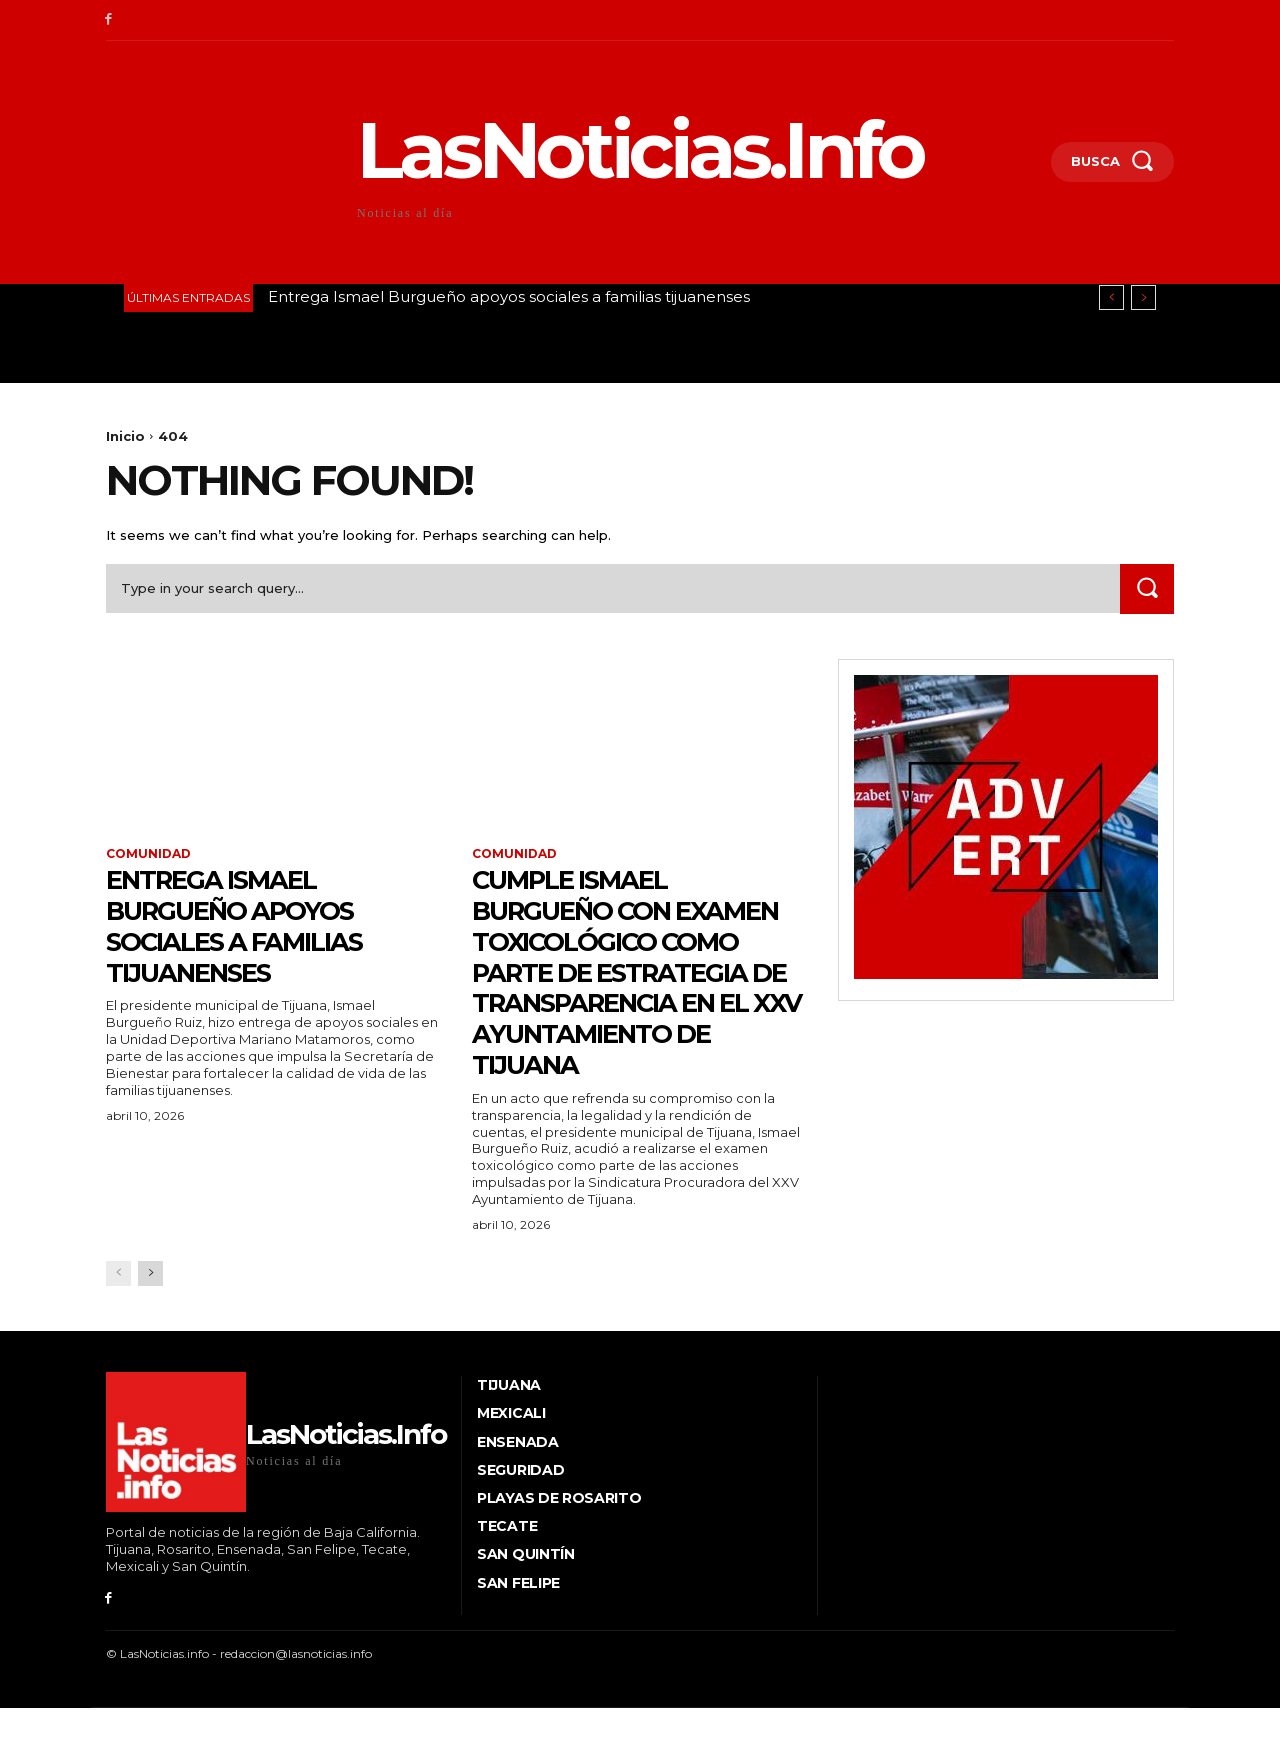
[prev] (1111, 297)
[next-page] (150, 1303)
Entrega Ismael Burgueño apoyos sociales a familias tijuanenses (509, 296)
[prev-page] (118, 1303)
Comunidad (148, 854)
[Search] (1147, 588)
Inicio (125, 436)
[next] (1143, 297)
